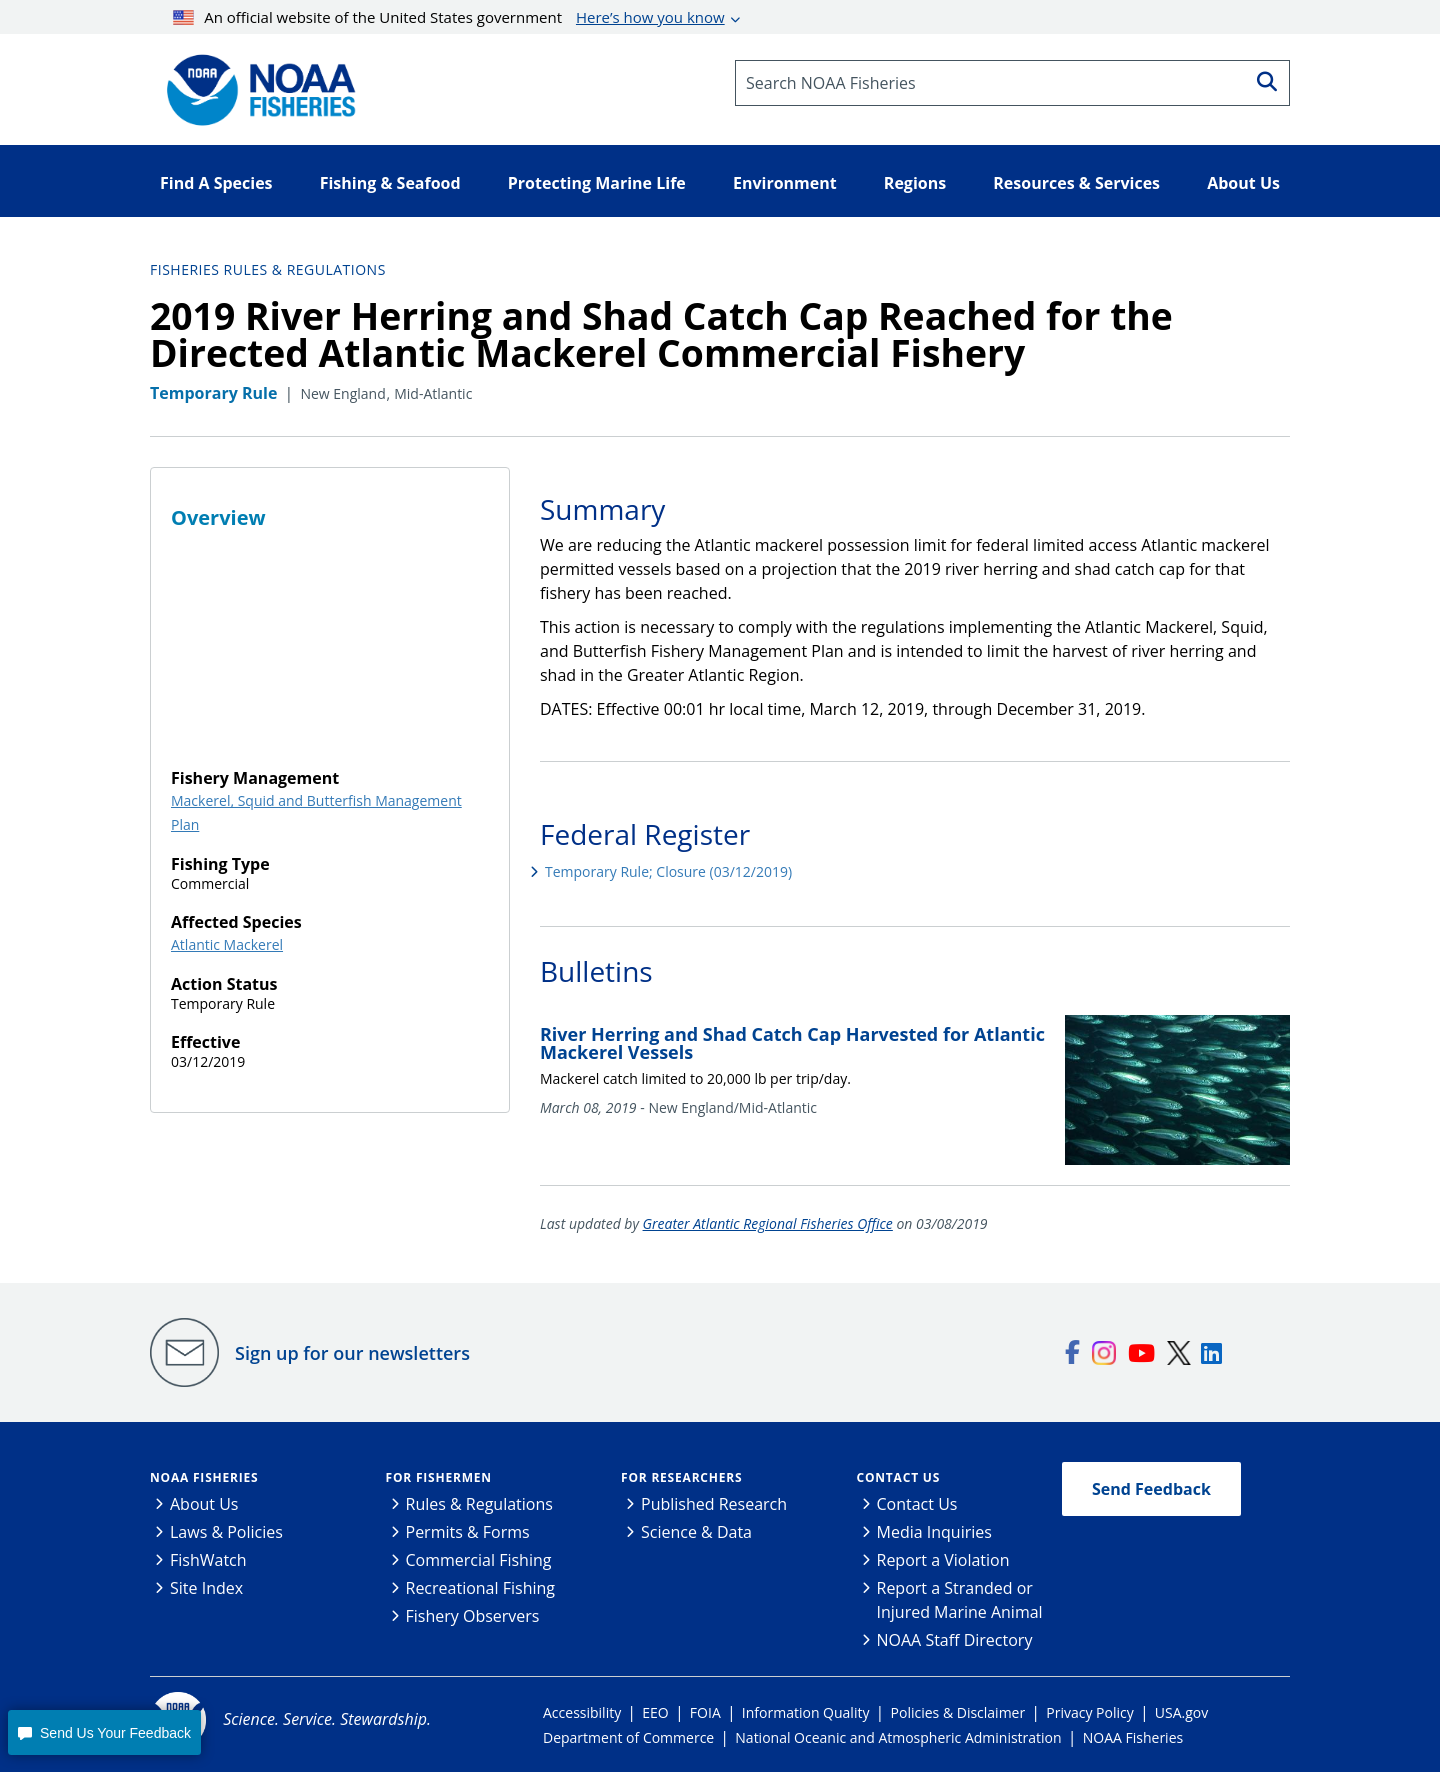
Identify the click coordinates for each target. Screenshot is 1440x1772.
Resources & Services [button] (1076, 183)
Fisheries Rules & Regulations (268, 269)
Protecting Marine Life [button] (597, 183)
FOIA (705, 1712)
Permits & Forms (468, 1532)
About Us (204, 1504)
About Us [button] (1243, 183)
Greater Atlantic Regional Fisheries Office (768, 1223)
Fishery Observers (473, 1616)
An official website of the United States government (449, 17)
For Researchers (681, 1477)
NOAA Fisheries (204, 1477)
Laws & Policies (226, 1532)
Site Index (206, 1588)
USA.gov (1181, 1712)
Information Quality (806, 1712)
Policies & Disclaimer (958, 1712)
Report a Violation (943, 1560)
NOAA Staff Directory (955, 1640)
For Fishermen (439, 1477)
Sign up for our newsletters (352, 1353)
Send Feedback (1151, 1489)
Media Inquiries (934, 1532)
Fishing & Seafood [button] (390, 183)
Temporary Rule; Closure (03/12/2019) (668, 871)
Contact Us (899, 1477)
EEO (655, 1712)
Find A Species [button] (216, 183)
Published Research (714, 1504)
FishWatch (208, 1560)
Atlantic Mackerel (227, 944)
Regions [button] (915, 183)
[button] (104, 1732)
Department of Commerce (628, 1737)
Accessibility (582, 1712)
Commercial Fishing (479, 1560)
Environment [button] (785, 183)
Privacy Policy (1089, 1712)
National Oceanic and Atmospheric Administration (898, 1737)
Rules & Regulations (479, 1504)
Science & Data (696, 1532)
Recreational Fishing (480, 1588)
